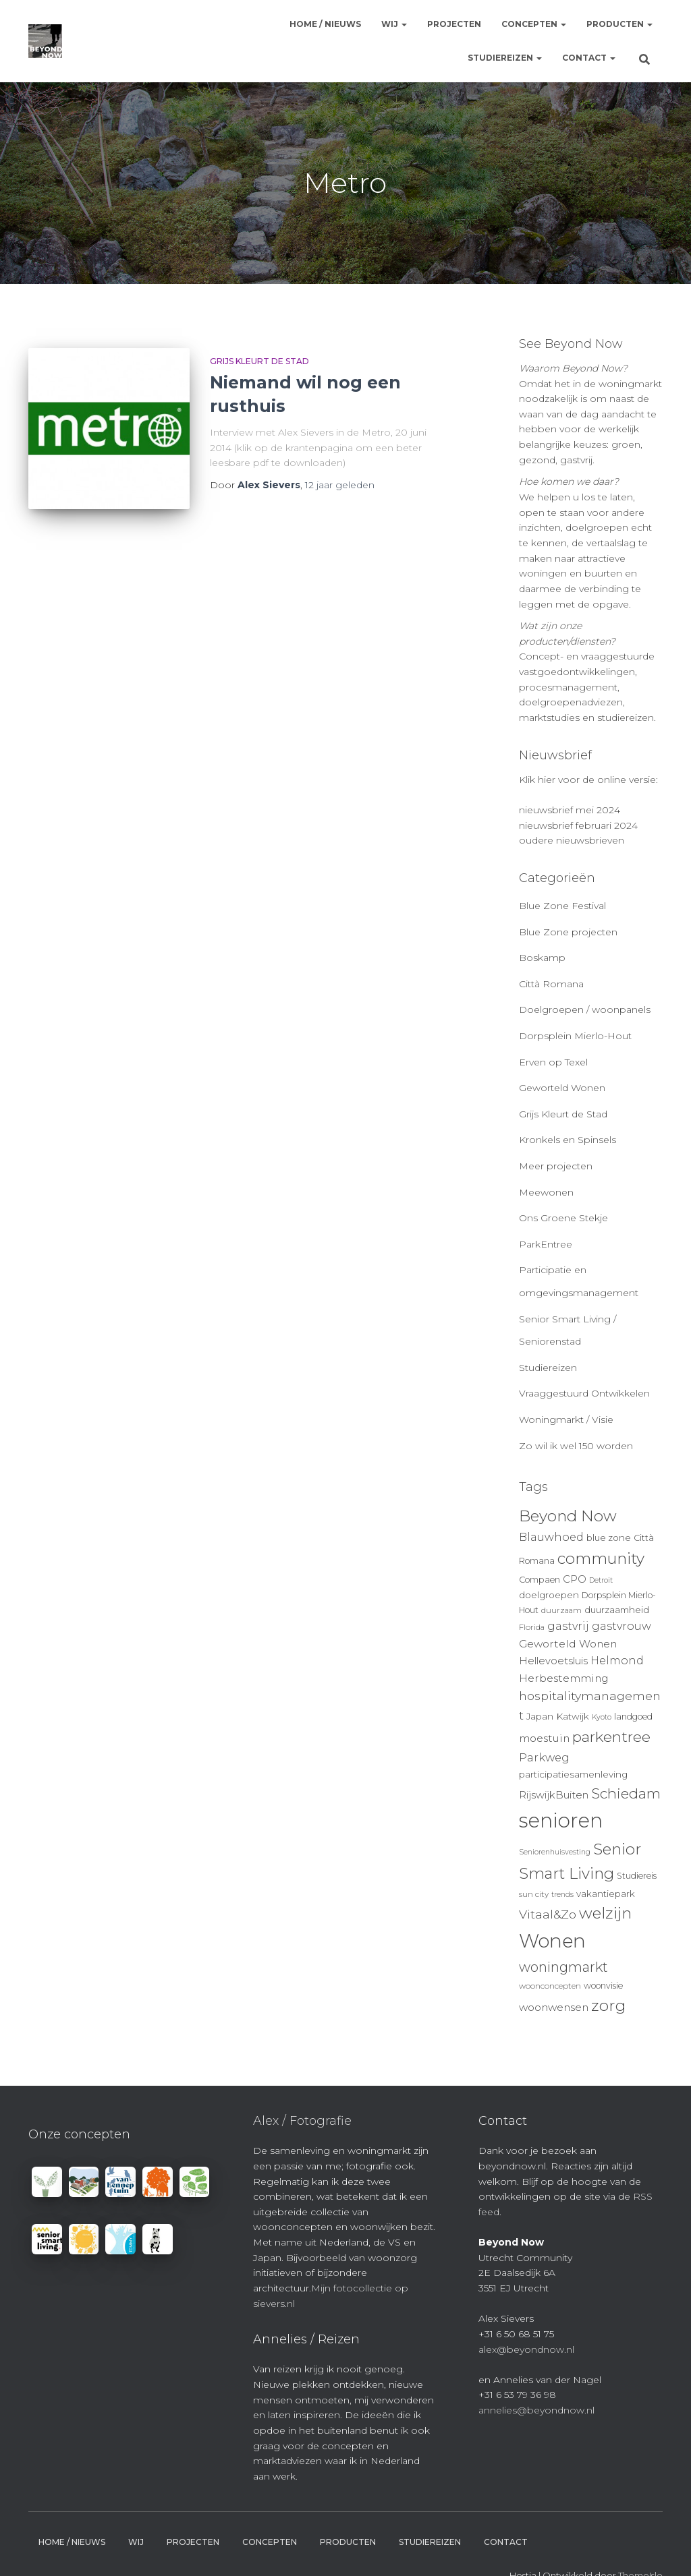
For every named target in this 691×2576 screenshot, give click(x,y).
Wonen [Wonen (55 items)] (552, 1940)
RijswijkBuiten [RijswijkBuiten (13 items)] (553, 1795)
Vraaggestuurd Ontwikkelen (584, 1393)
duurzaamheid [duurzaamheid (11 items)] (616, 1609)
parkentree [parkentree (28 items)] (611, 1736)
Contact (588, 58)
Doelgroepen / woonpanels (585, 1009)
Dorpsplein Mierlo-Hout (575, 1036)
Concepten (533, 24)
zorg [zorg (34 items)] (608, 2005)
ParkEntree (545, 1244)
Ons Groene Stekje (563, 1218)
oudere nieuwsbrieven (571, 840)
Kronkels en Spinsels (567, 1140)
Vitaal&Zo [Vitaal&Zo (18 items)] (547, 1914)
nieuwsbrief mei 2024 (569, 810)
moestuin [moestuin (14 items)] (544, 1738)
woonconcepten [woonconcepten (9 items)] (550, 1986)
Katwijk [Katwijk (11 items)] (572, 1716)
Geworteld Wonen (562, 1088)
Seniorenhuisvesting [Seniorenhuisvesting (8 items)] (554, 1852)
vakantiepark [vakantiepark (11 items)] (605, 1893)
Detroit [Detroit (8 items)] (601, 1580)
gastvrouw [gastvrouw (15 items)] (621, 1626)
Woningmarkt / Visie (566, 1419)
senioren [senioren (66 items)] (561, 1820)
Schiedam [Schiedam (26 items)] (626, 1793)
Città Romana (551, 984)
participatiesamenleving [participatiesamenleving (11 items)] (573, 1774)
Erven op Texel (553, 1062)
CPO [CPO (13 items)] (574, 1579)
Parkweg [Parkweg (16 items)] (544, 1757)
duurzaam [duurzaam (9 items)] (561, 1610)
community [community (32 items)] (600, 1558)
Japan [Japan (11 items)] (539, 1716)
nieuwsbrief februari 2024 (578, 825)
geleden (340, 485)
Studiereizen (505, 58)
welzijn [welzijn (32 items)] (605, 1913)
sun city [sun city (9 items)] (534, 1894)
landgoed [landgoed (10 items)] (633, 1716)
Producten (619, 24)
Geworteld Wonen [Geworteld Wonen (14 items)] (568, 1643)
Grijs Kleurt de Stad (259, 361)
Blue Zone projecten (568, 932)
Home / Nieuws (325, 24)
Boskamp (542, 958)
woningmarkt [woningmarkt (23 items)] (563, 1967)
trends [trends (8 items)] (562, 1894)
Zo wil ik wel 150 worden (576, 1446)
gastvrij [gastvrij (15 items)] (568, 1626)
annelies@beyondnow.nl (536, 2410)
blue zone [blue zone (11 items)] (608, 1537)
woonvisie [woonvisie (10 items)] (603, 1986)
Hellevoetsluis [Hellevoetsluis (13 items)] (553, 1661)
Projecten (454, 24)
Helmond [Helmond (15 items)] (617, 1660)
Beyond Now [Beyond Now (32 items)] (568, 1515)
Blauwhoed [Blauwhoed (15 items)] (551, 1537)
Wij (394, 24)
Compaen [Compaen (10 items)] (539, 1580)
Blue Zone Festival (562, 906)
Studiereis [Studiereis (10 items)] (637, 1876)
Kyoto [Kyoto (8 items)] (601, 1717)
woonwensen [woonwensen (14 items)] (553, 2007)
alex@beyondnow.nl (526, 2349)
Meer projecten (555, 1166)
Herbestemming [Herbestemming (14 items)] (564, 1678)
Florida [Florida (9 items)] (532, 1627)
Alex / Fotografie (302, 2120)
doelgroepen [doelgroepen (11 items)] (549, 1594)
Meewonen (546, 1192)
